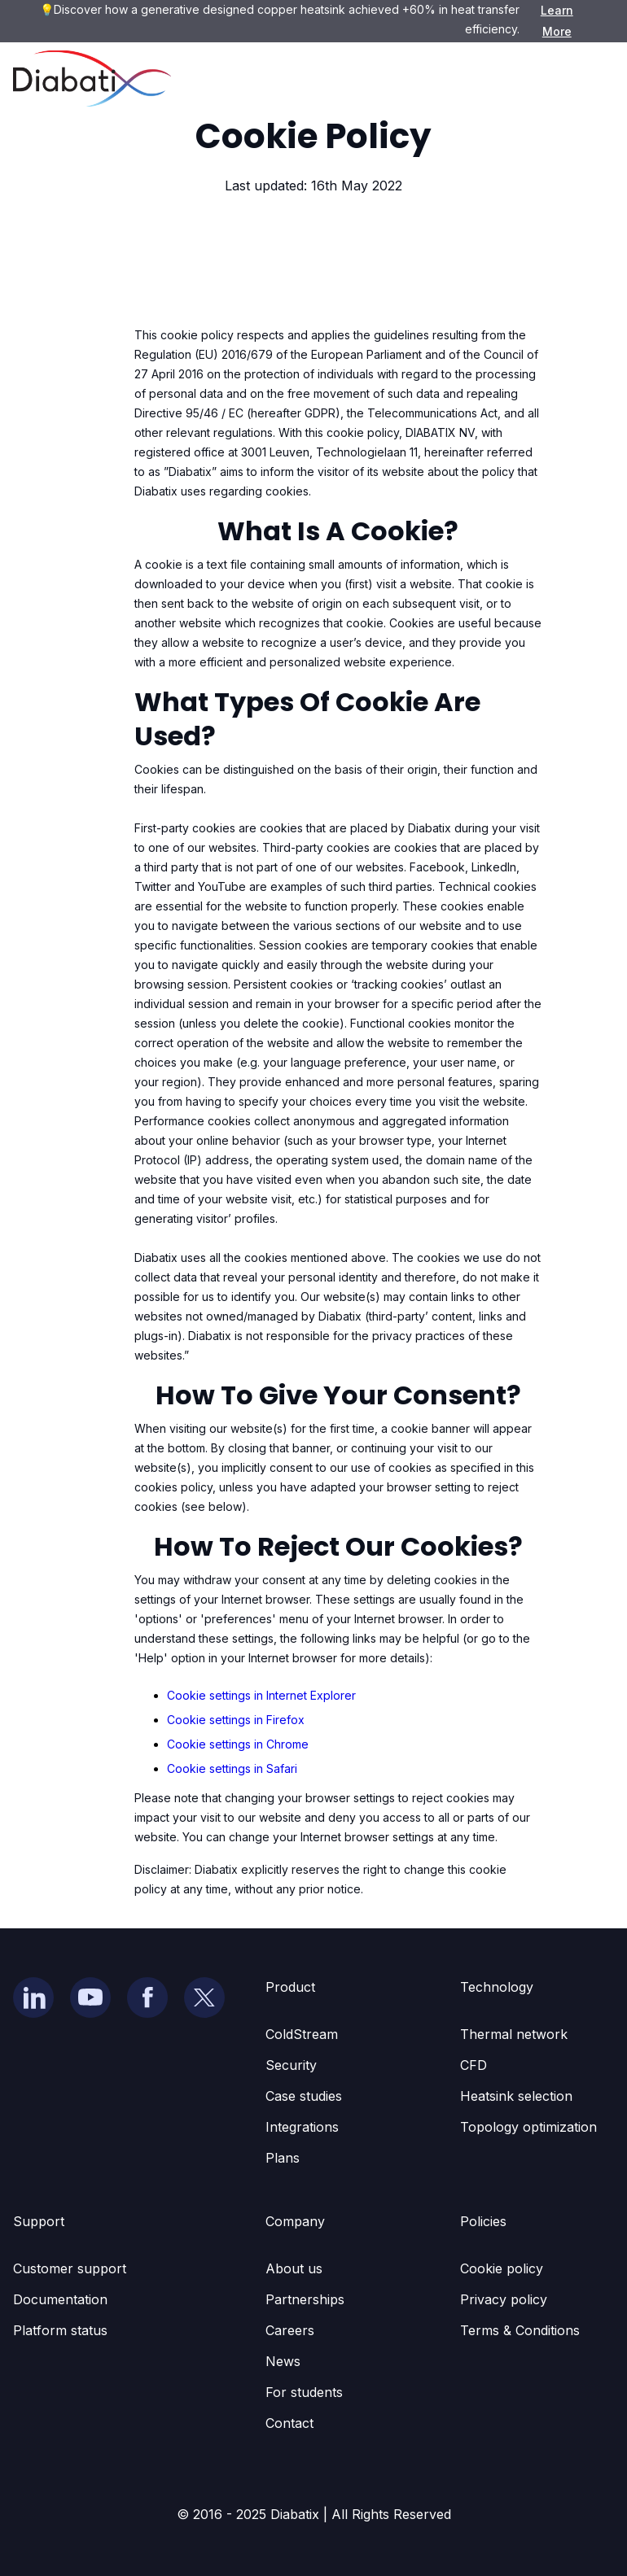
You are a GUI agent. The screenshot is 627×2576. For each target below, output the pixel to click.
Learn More (557, 20)
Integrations (302, 2127)
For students (304, 2392)
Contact (289, 2423)
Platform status (60, 2330)
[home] (92, 78)
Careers (289, 2330)
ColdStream (301, 2034)
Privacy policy (503, 2299)
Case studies (303, 2096)
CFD (473, 2065)
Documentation (60, 2299)
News (282, 2361)
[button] (589, 79)
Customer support (69, 2268)
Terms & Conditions (520, 2330)
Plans (282, 2158)
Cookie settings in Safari (232, 1768)
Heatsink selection (516, 2096)
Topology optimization (528, 2127)
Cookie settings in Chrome (238, 1744)
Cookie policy (501, 2268)
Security (291, 2065)
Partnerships (304, 2299)
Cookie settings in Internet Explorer (261, 1695)
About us (293, 2268)
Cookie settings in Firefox (236, 1720)
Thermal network (514, 2034)
